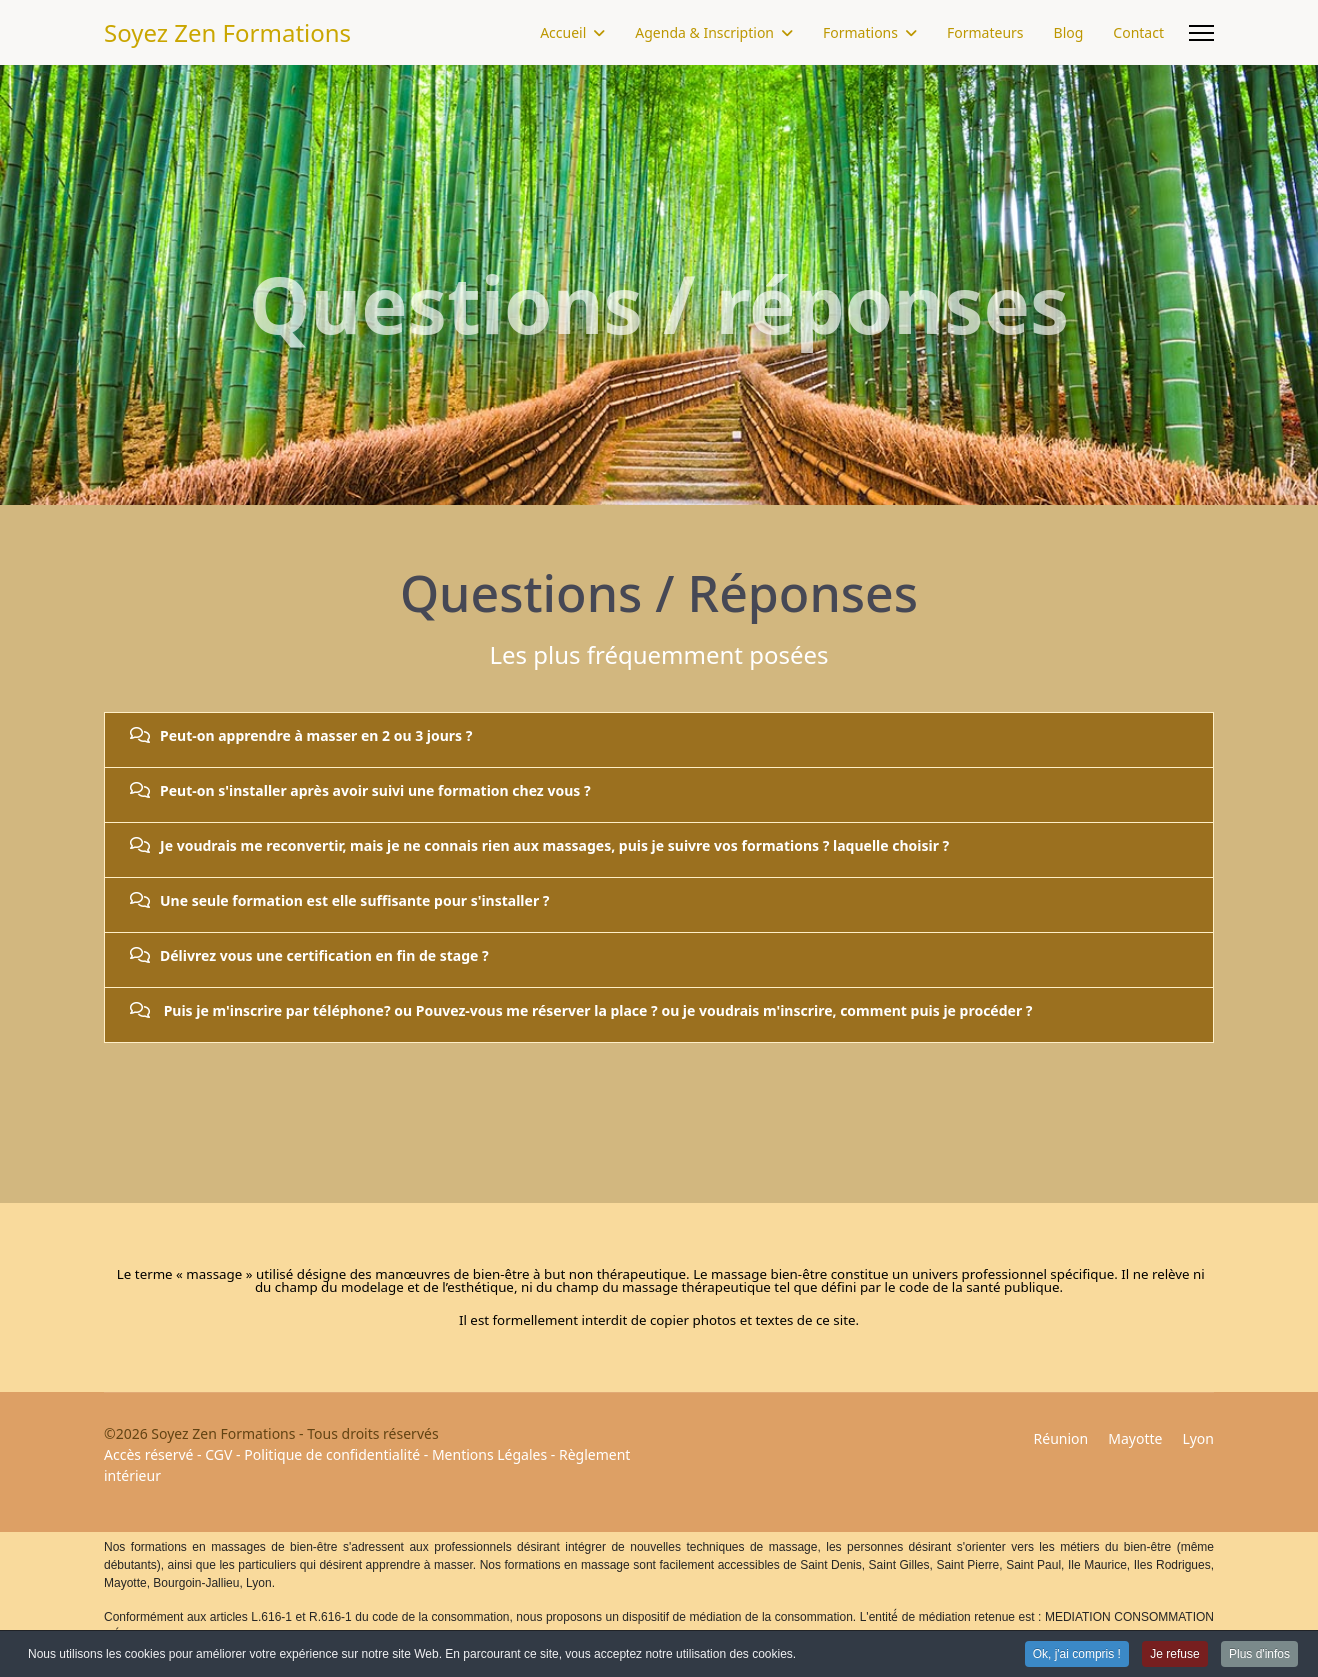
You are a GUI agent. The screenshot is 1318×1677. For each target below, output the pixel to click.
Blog (1069, 32)
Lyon (1198, 1438)
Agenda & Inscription (704, 32)
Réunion (1061, 1438)
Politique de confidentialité (332, 1454)
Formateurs (985, 32)
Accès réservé (148, 1454)
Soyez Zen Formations (227, 33)
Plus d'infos (1259, 1655)
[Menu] (1201, 32)
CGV (218, 1454)
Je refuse (1174, 1655)
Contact (1138, 32)
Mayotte (1135, 1438)
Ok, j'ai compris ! (1077, 1655)
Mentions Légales (489, 1454)
